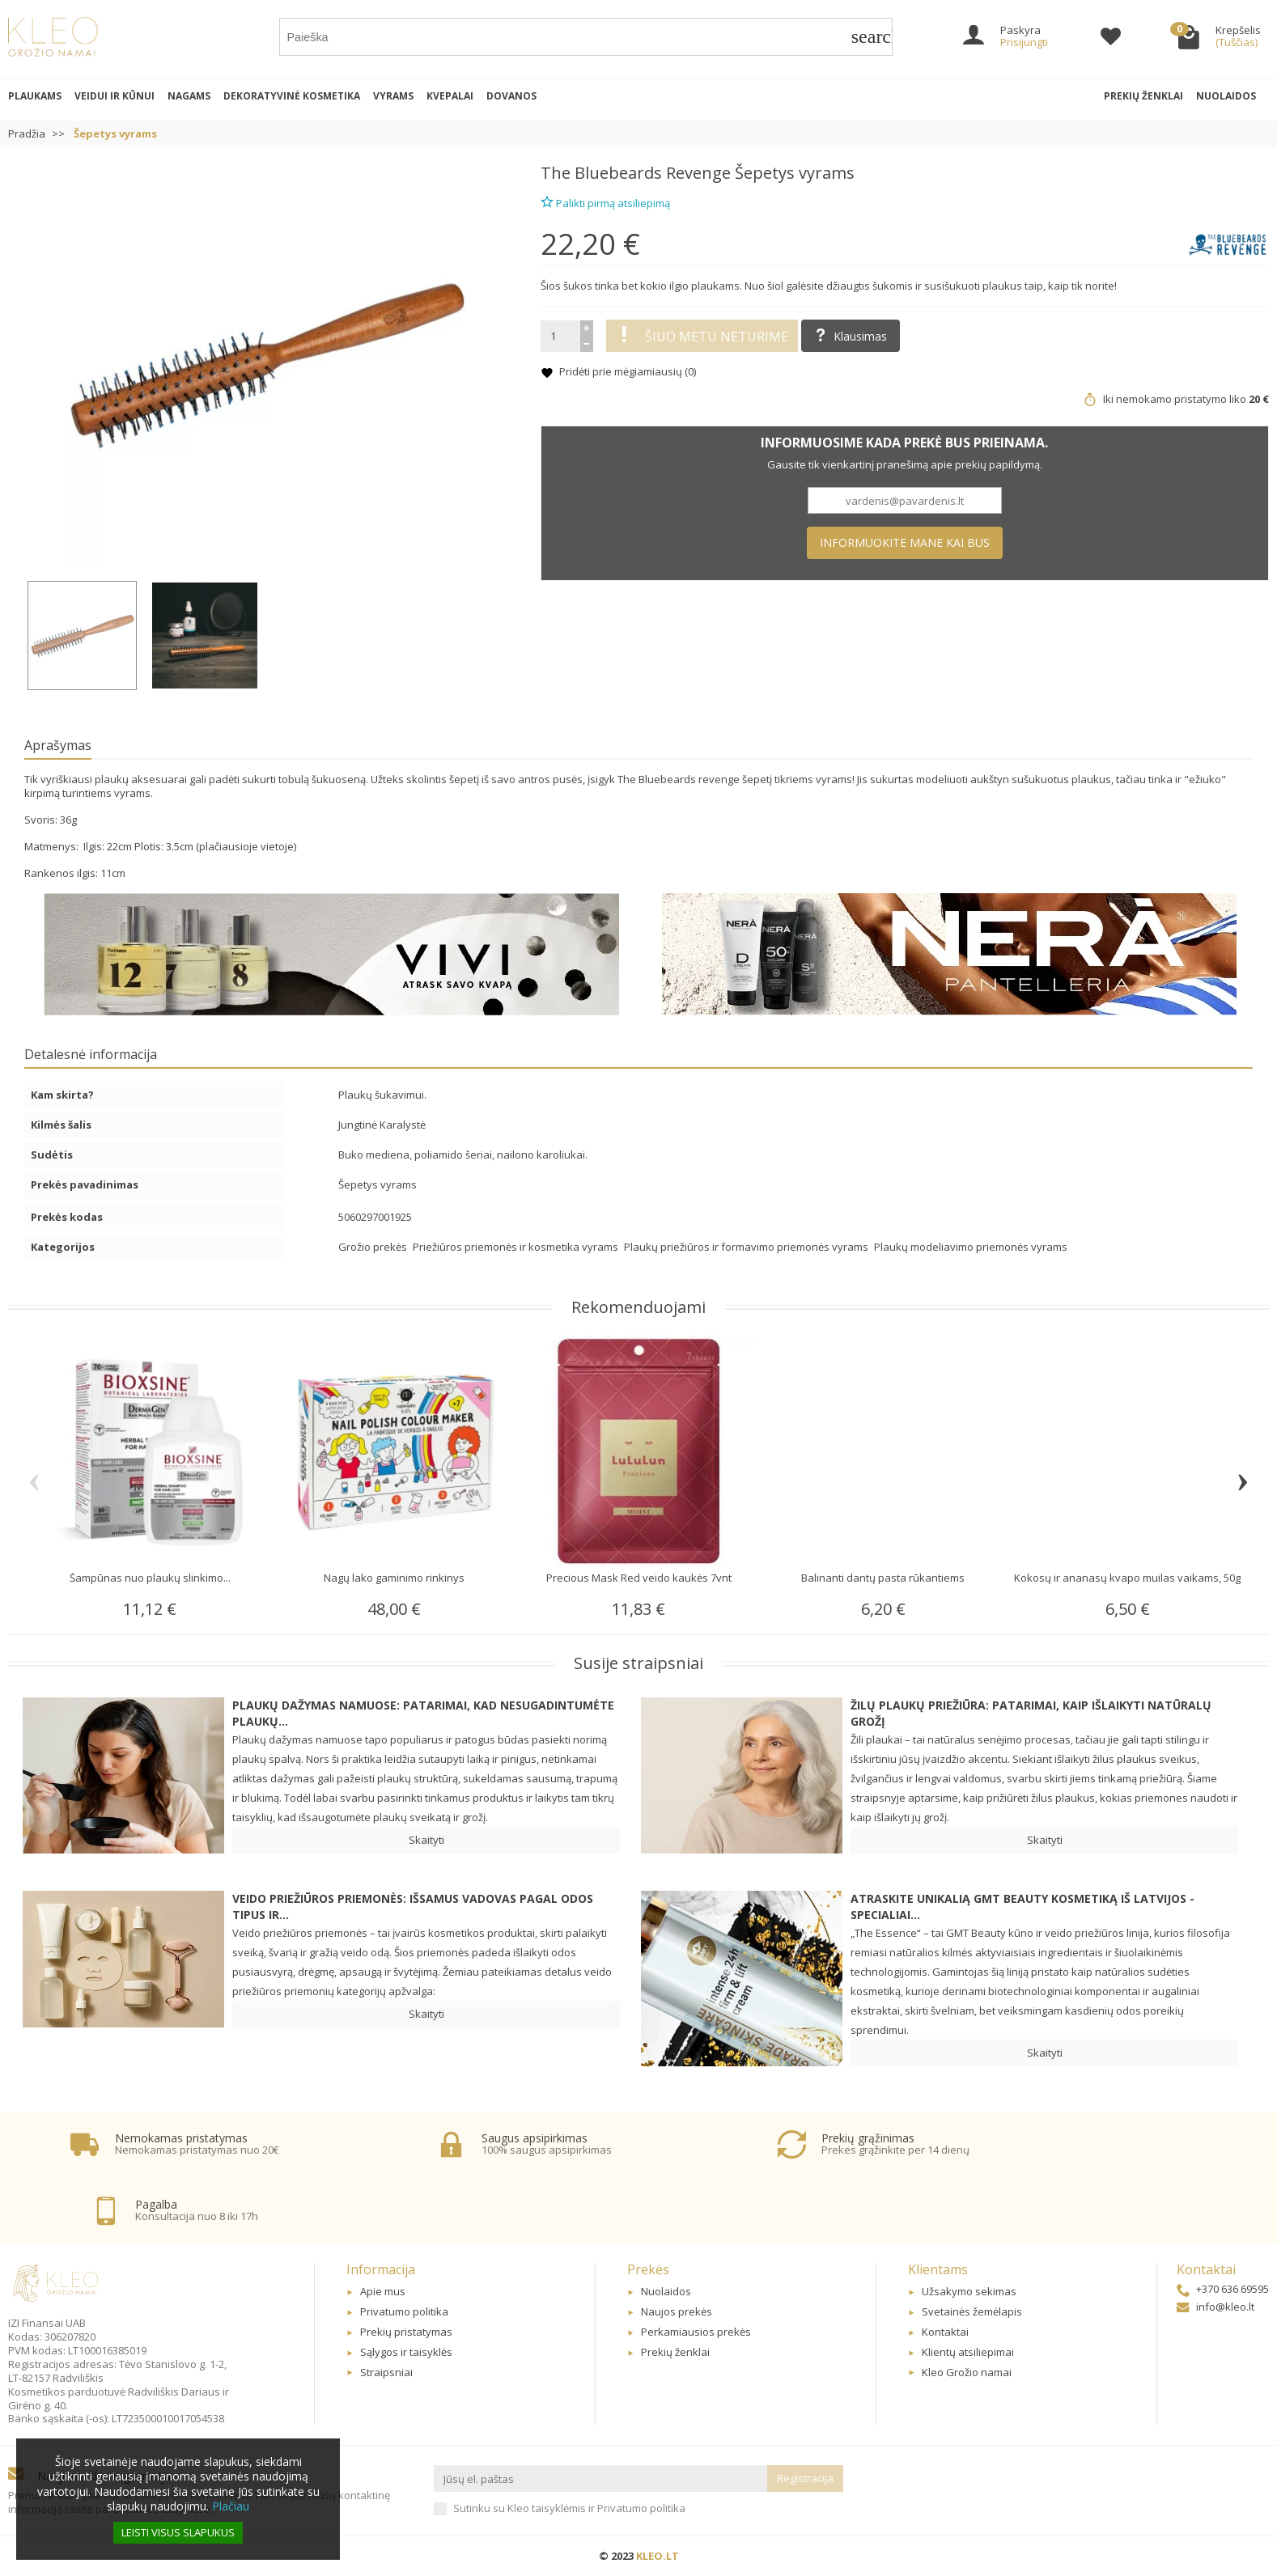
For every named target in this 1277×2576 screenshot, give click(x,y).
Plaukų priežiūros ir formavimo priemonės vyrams (747, 1246)
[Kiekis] (560, 336)
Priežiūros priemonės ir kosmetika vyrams (517, 1246)
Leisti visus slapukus (178, 2532)
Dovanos (511, 96)
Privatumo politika (404, 2311)
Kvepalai (449, 96)
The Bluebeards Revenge (636, 173)
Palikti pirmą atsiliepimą (605, 201)
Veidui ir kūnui (114, 96)
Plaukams (35, 96)
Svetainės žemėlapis (972, 2311)
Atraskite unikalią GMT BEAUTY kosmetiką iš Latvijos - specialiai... (1022, 1906)
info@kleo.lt (1215, 2306)
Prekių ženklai (1143, 96)
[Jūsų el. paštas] (600, 2478)
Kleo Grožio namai (967, 2372)
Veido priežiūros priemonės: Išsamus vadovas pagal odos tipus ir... (412, 1906)
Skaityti (426, 1839)
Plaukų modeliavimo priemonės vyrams (970, 1246)
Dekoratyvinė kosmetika (291, 96)
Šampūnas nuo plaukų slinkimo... (150, 1577)
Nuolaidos (1226, 96)
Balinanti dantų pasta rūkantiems (883, 1577)
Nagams (189, 96)
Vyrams (393, 96)
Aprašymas (57, 745)
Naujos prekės (676, 2311)
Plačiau (230, 2506)
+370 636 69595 (1223, 2289)
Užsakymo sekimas (969, 2291)
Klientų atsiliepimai (968, 2352)
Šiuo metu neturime (702, 335)
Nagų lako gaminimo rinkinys (394, 1577)
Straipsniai (386, 2372)
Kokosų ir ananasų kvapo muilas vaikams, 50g (1127, 1577)
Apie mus (382, 2291)
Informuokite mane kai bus (905, 542)
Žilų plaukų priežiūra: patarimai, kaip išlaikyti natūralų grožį (1031, 1713)
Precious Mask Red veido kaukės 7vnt (639, 1577)
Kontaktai (945, 2331)
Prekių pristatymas (406, 2331)
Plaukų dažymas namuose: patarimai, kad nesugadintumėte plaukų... (423, 1713)
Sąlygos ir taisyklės (406, 2352)
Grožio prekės (373, 1246)
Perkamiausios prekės (696, 2331)
